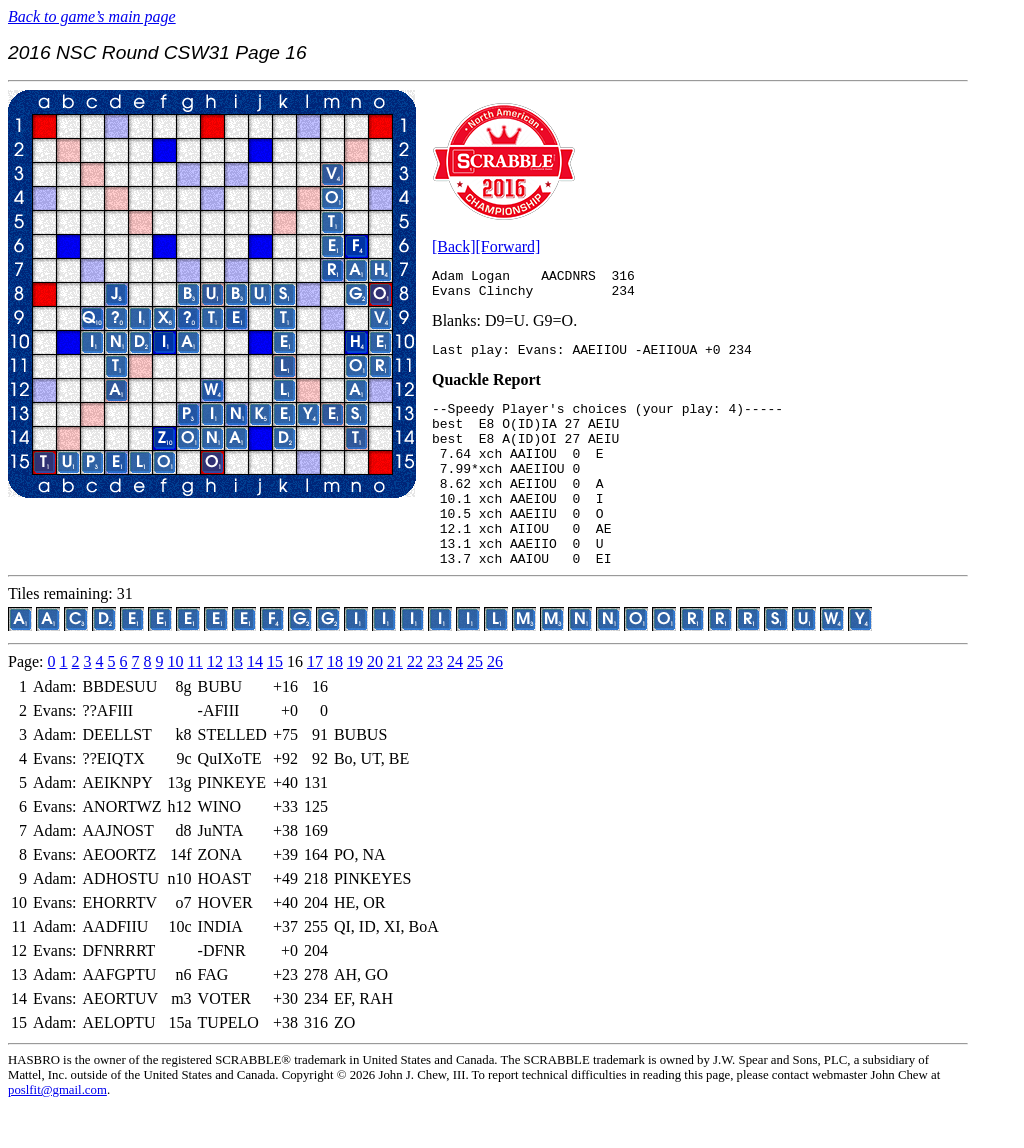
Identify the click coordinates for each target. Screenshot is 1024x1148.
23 (435, 703)
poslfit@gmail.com (57, 1132)
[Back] (454, 246)
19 (355, 703)
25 (475, 703)
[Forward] (508, 246)
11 (195, 703)
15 (275, 703)
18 (335, 703)
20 (375, 703)
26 (495, 703)
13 (235, 703)
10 (176, 703)
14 (255, 703)
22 (415, 703)
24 (455, 703)
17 (315, 703)
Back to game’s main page (92, 16)
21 (395, 703)
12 (215, 703)
